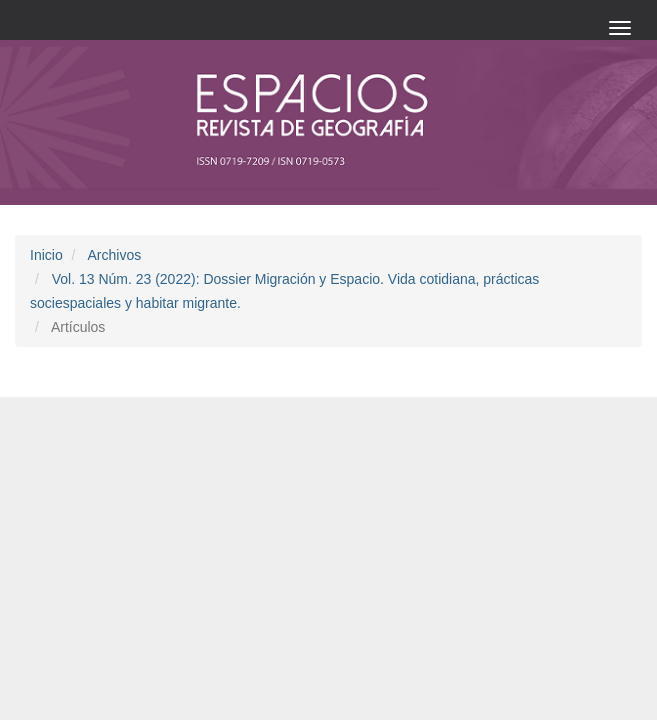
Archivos (114, 255)
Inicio (46, 255)
